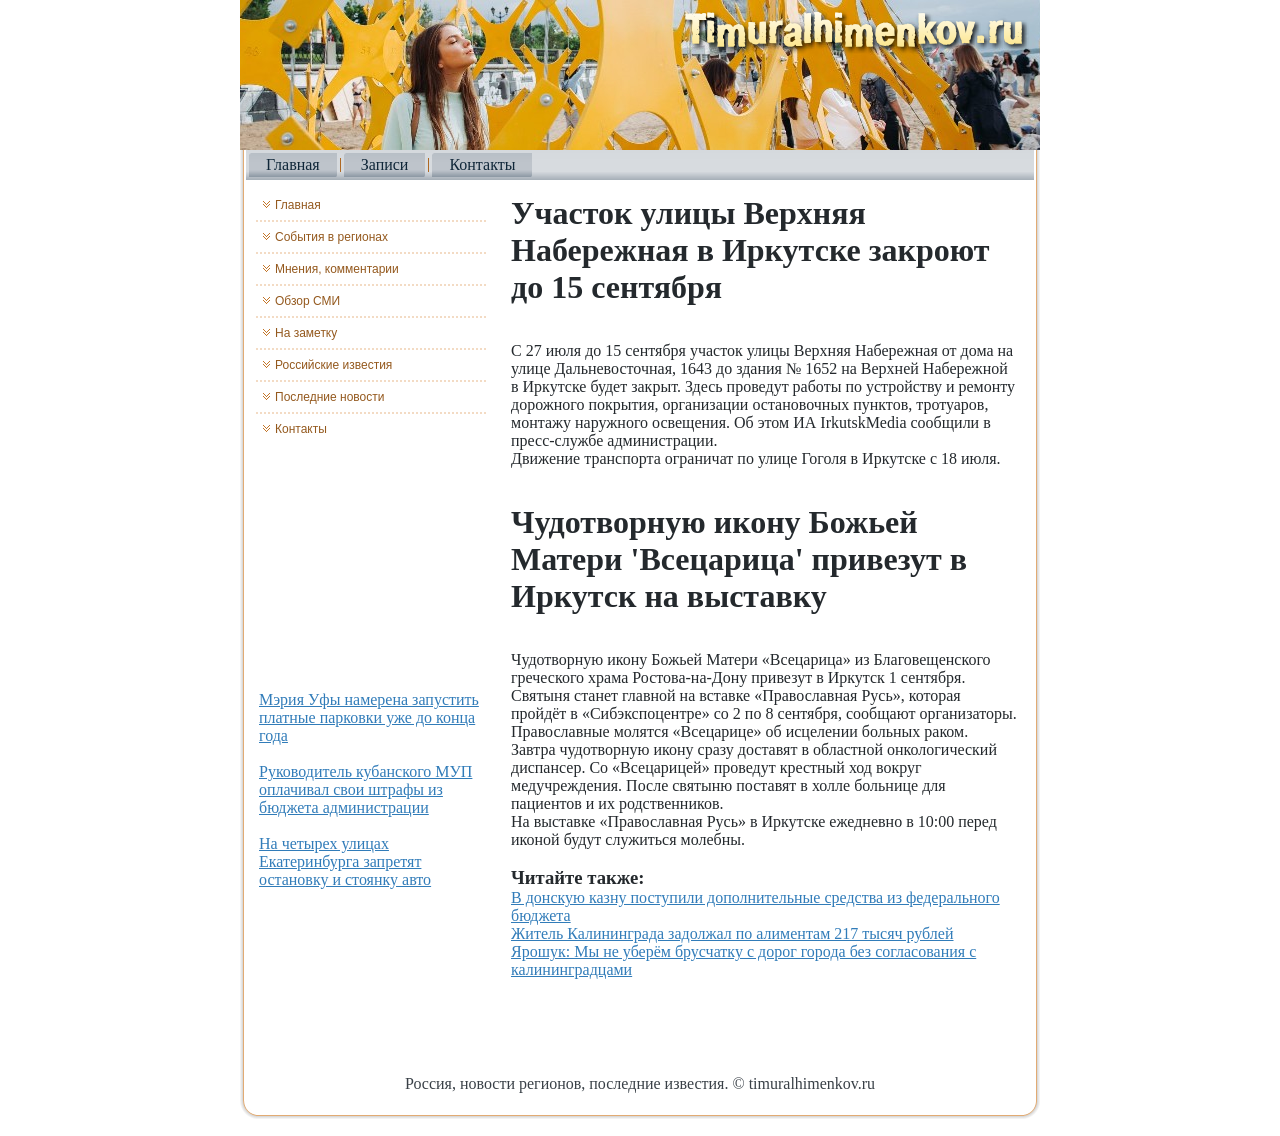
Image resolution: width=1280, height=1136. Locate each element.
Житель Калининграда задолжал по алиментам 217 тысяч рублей (732, 933)
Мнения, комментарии (337, 269)
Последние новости (329, 397)
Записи (385, 164)
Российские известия (333, 365)
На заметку (306, 333)
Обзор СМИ (307, 301)
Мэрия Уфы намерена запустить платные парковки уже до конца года (369, 717)
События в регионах (331, 237)
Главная (293, 164)
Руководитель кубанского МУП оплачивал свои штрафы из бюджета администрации (365, 789)
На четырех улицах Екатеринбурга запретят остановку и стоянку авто (345, 861)
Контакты (482, 164)
